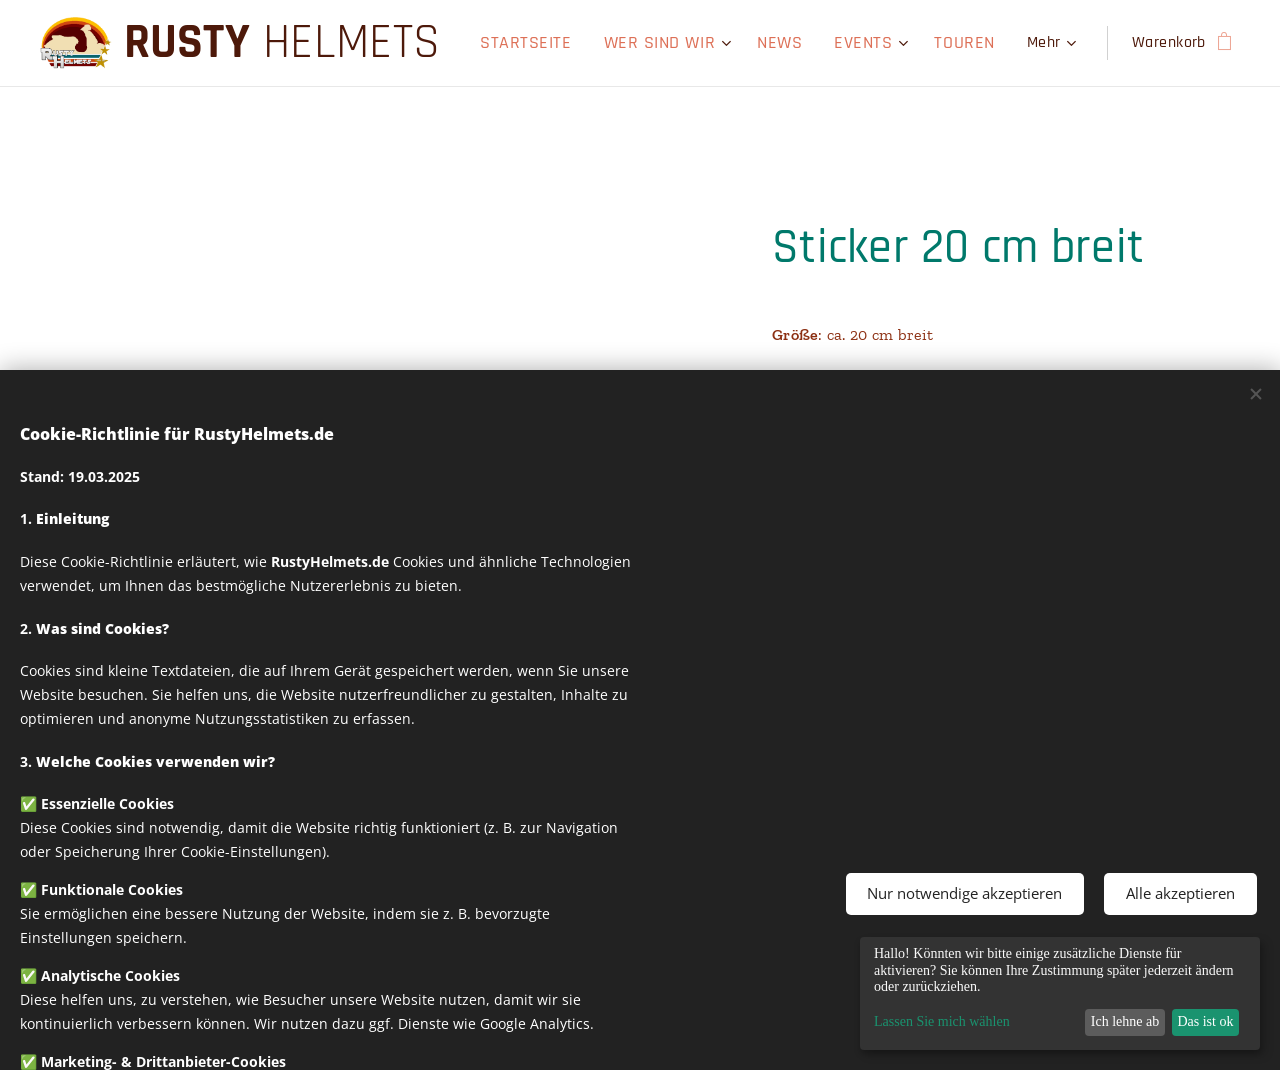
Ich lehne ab (1125, 1021)
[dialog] (1060, 993)
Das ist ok (1205, 1021)
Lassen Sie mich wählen (942, 1021)
